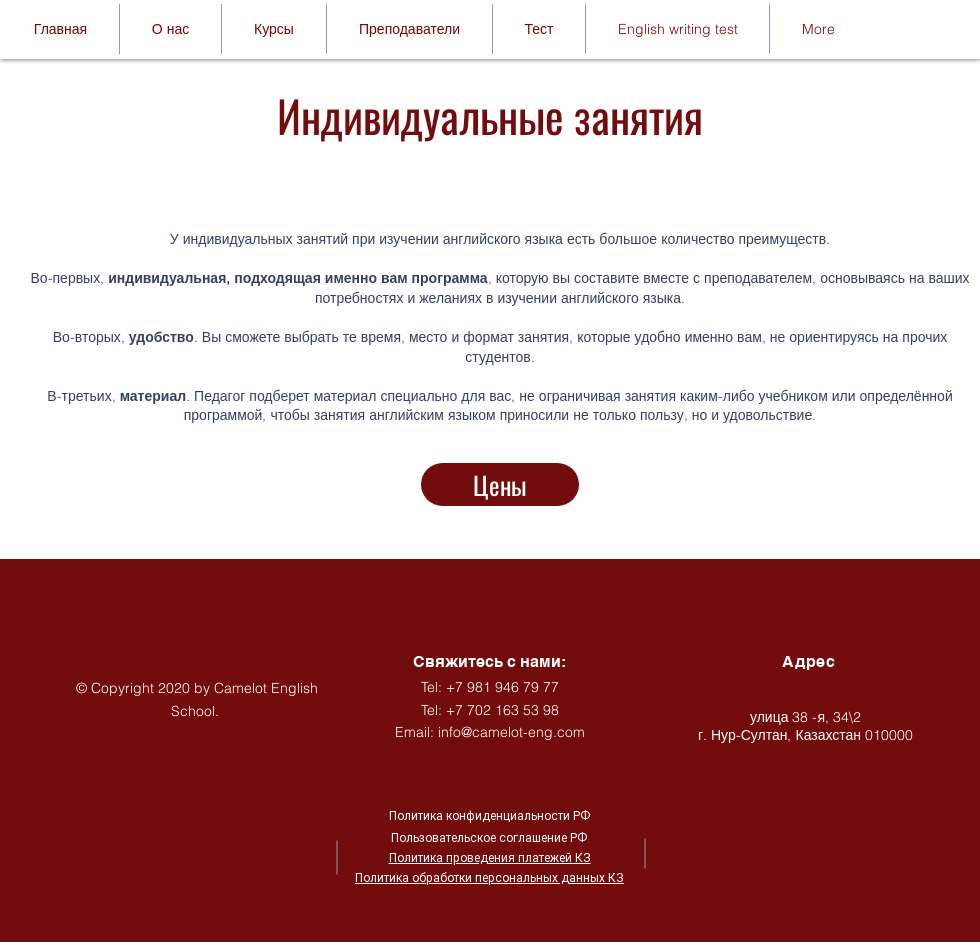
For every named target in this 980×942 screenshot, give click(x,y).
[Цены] (500, 484)
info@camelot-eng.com (511, 732)
